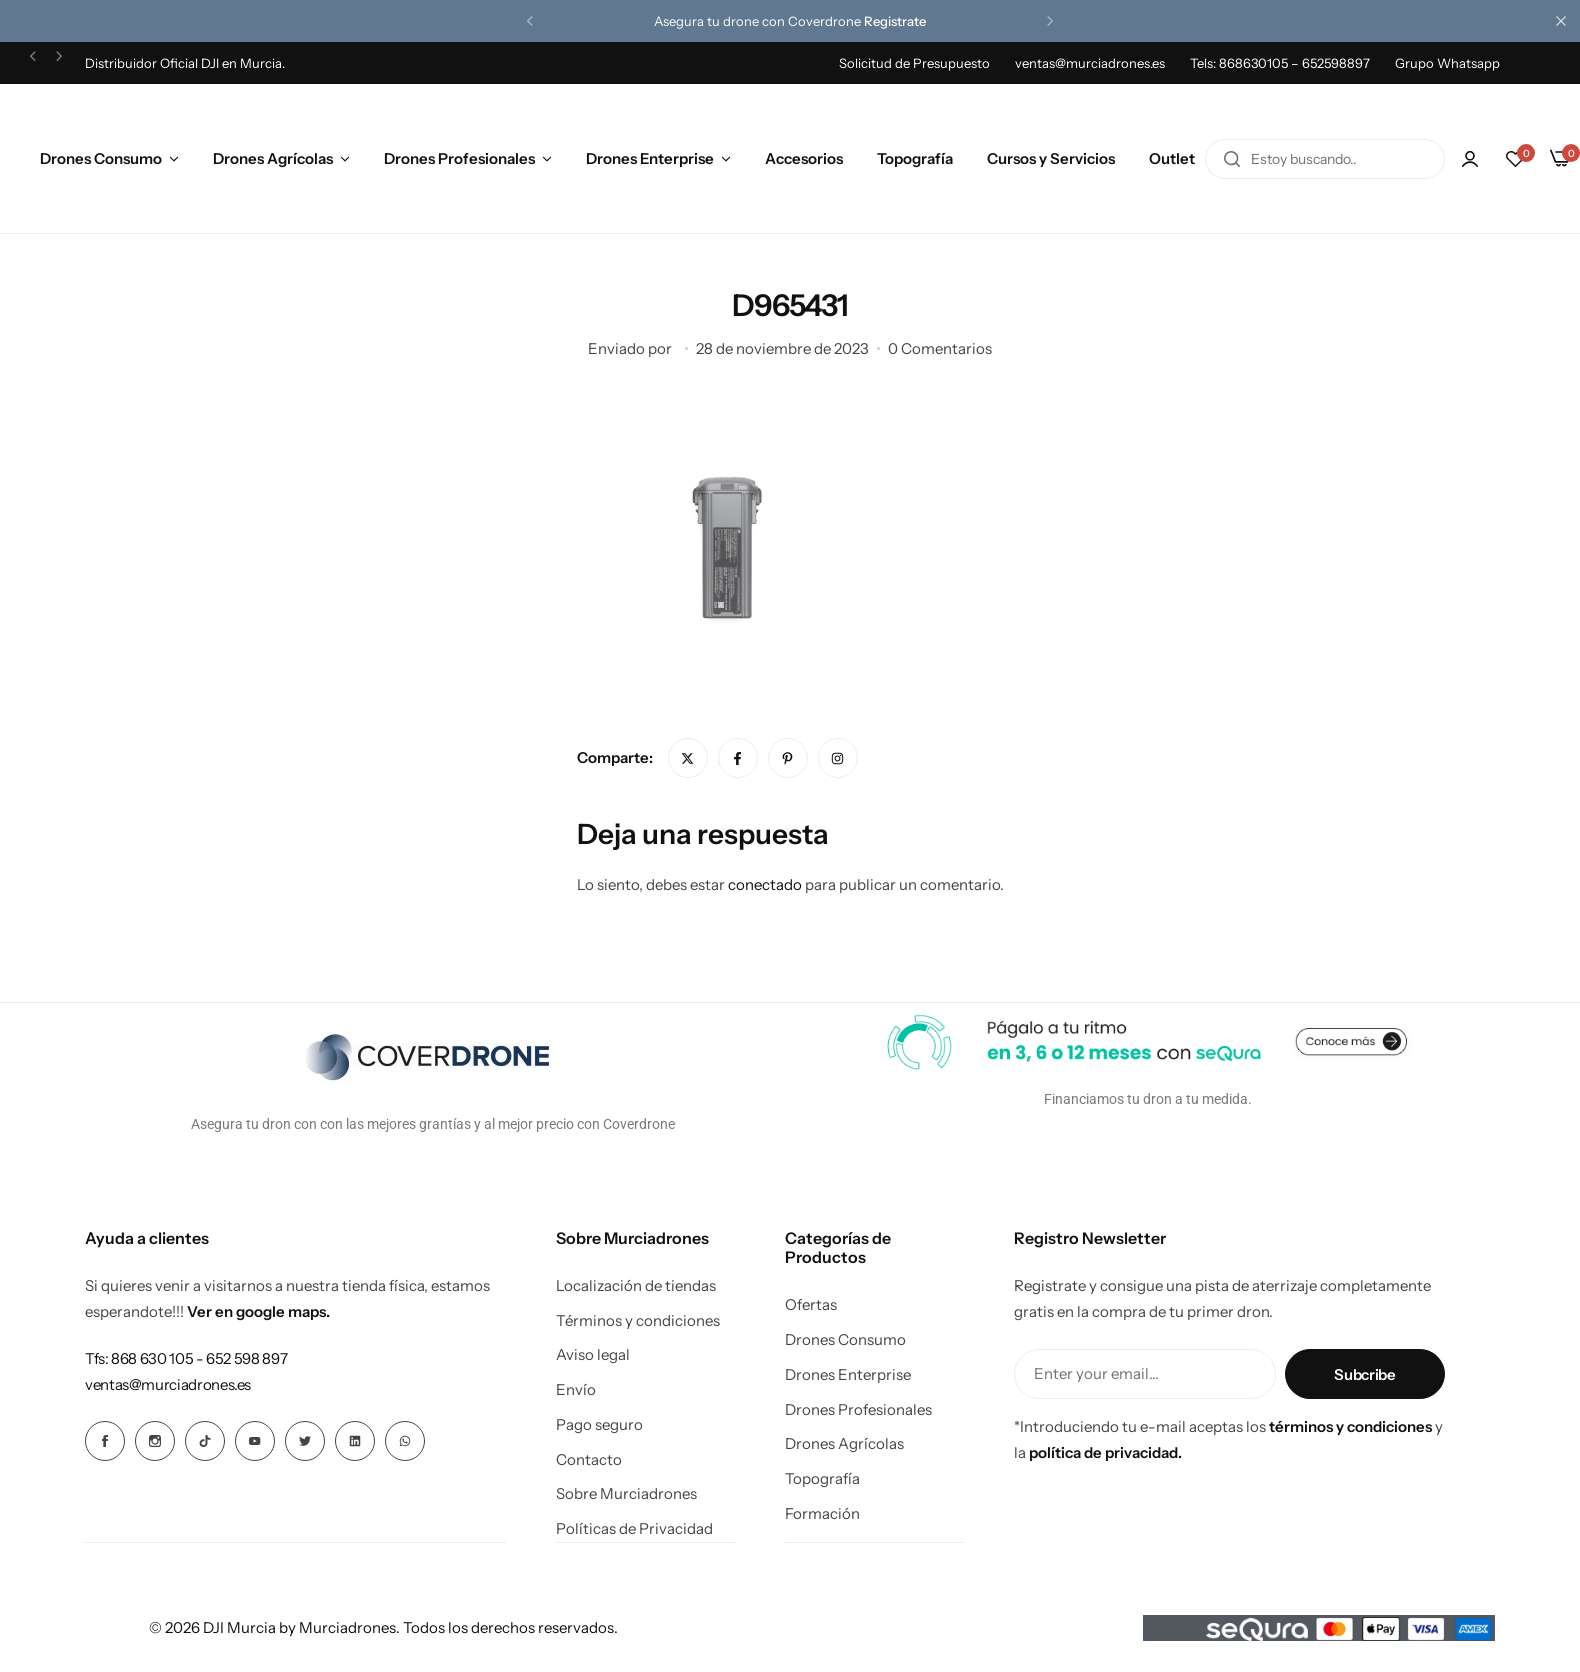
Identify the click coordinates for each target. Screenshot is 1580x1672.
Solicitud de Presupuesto (914, 63)
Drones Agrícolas (273, 158)
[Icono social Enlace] (105, 1441)
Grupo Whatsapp (1447, 63)
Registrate (895, 21)
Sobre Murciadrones (626, 1494)
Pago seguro (599, 1425)
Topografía (915, 158)
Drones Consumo (101, 158)
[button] (530, 21)
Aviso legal (593, 1355)
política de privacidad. (1105, 1452)
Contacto (589, 1460)
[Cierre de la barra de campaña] (1565, 21)
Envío (576, 1390)
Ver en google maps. (258, 1311)
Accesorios (804, 158)
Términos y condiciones (638, 1321)
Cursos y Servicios (1051, 158)
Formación (822, 1514)
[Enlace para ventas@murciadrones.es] (168, 1384)
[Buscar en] (1232, 159)
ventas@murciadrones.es (1090, 63)
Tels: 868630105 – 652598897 (1280, 63)
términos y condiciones (1350, 1426)
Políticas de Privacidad (634, 1529)
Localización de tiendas (636, 1286)
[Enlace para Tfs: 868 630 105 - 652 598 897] (186, 1358)
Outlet (1172, 158)
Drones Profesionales (459, 158)
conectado (765, 884)
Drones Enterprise (650, 158)
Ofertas (811, 1305)
